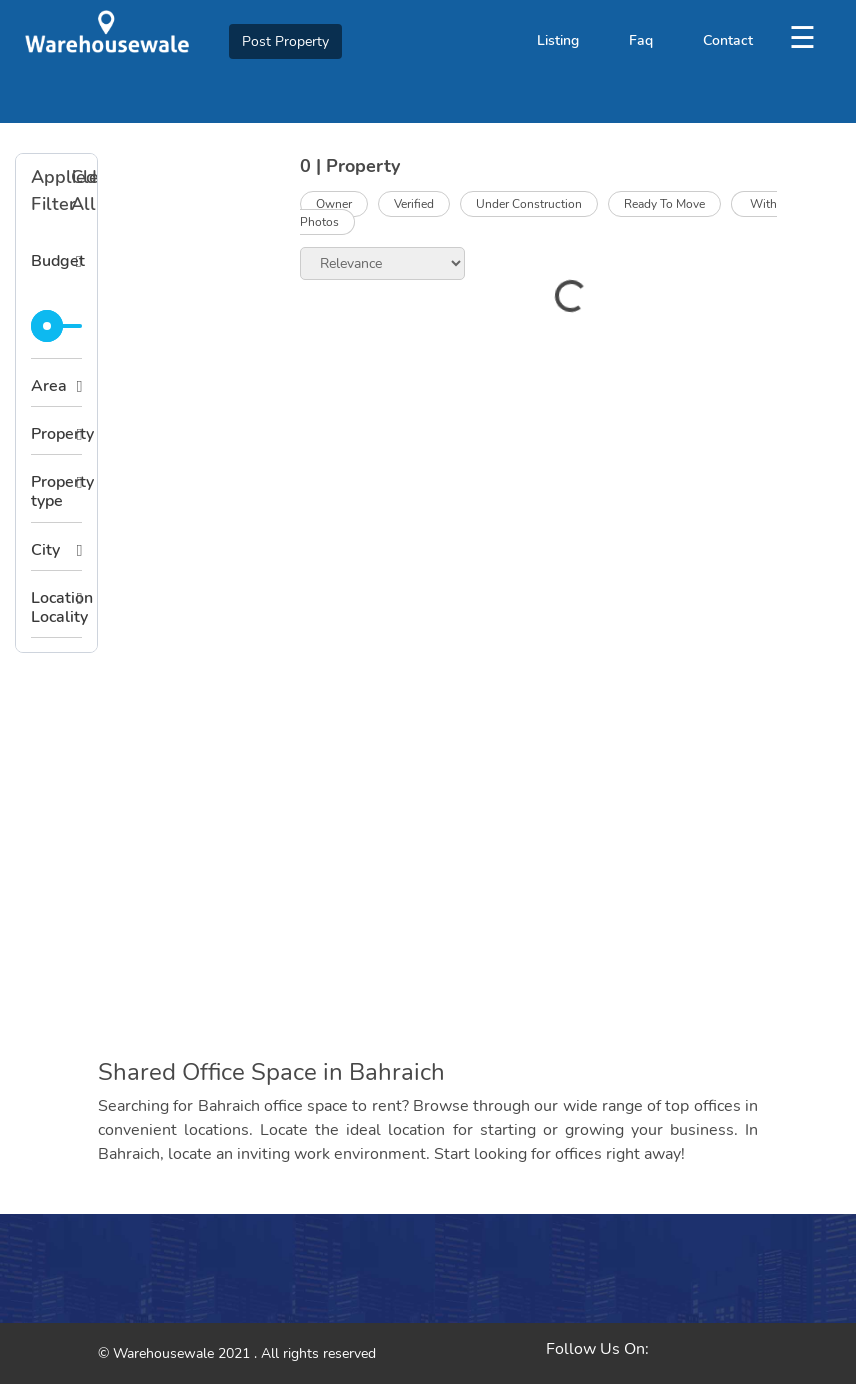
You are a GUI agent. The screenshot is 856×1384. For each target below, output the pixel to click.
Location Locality (56, 607)
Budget (56, 261)
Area (49, 386)
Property (56, 434)
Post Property (285, 41)
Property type (56, 491)
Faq (641, 40)
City (45, 550)
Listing (558, 40)
